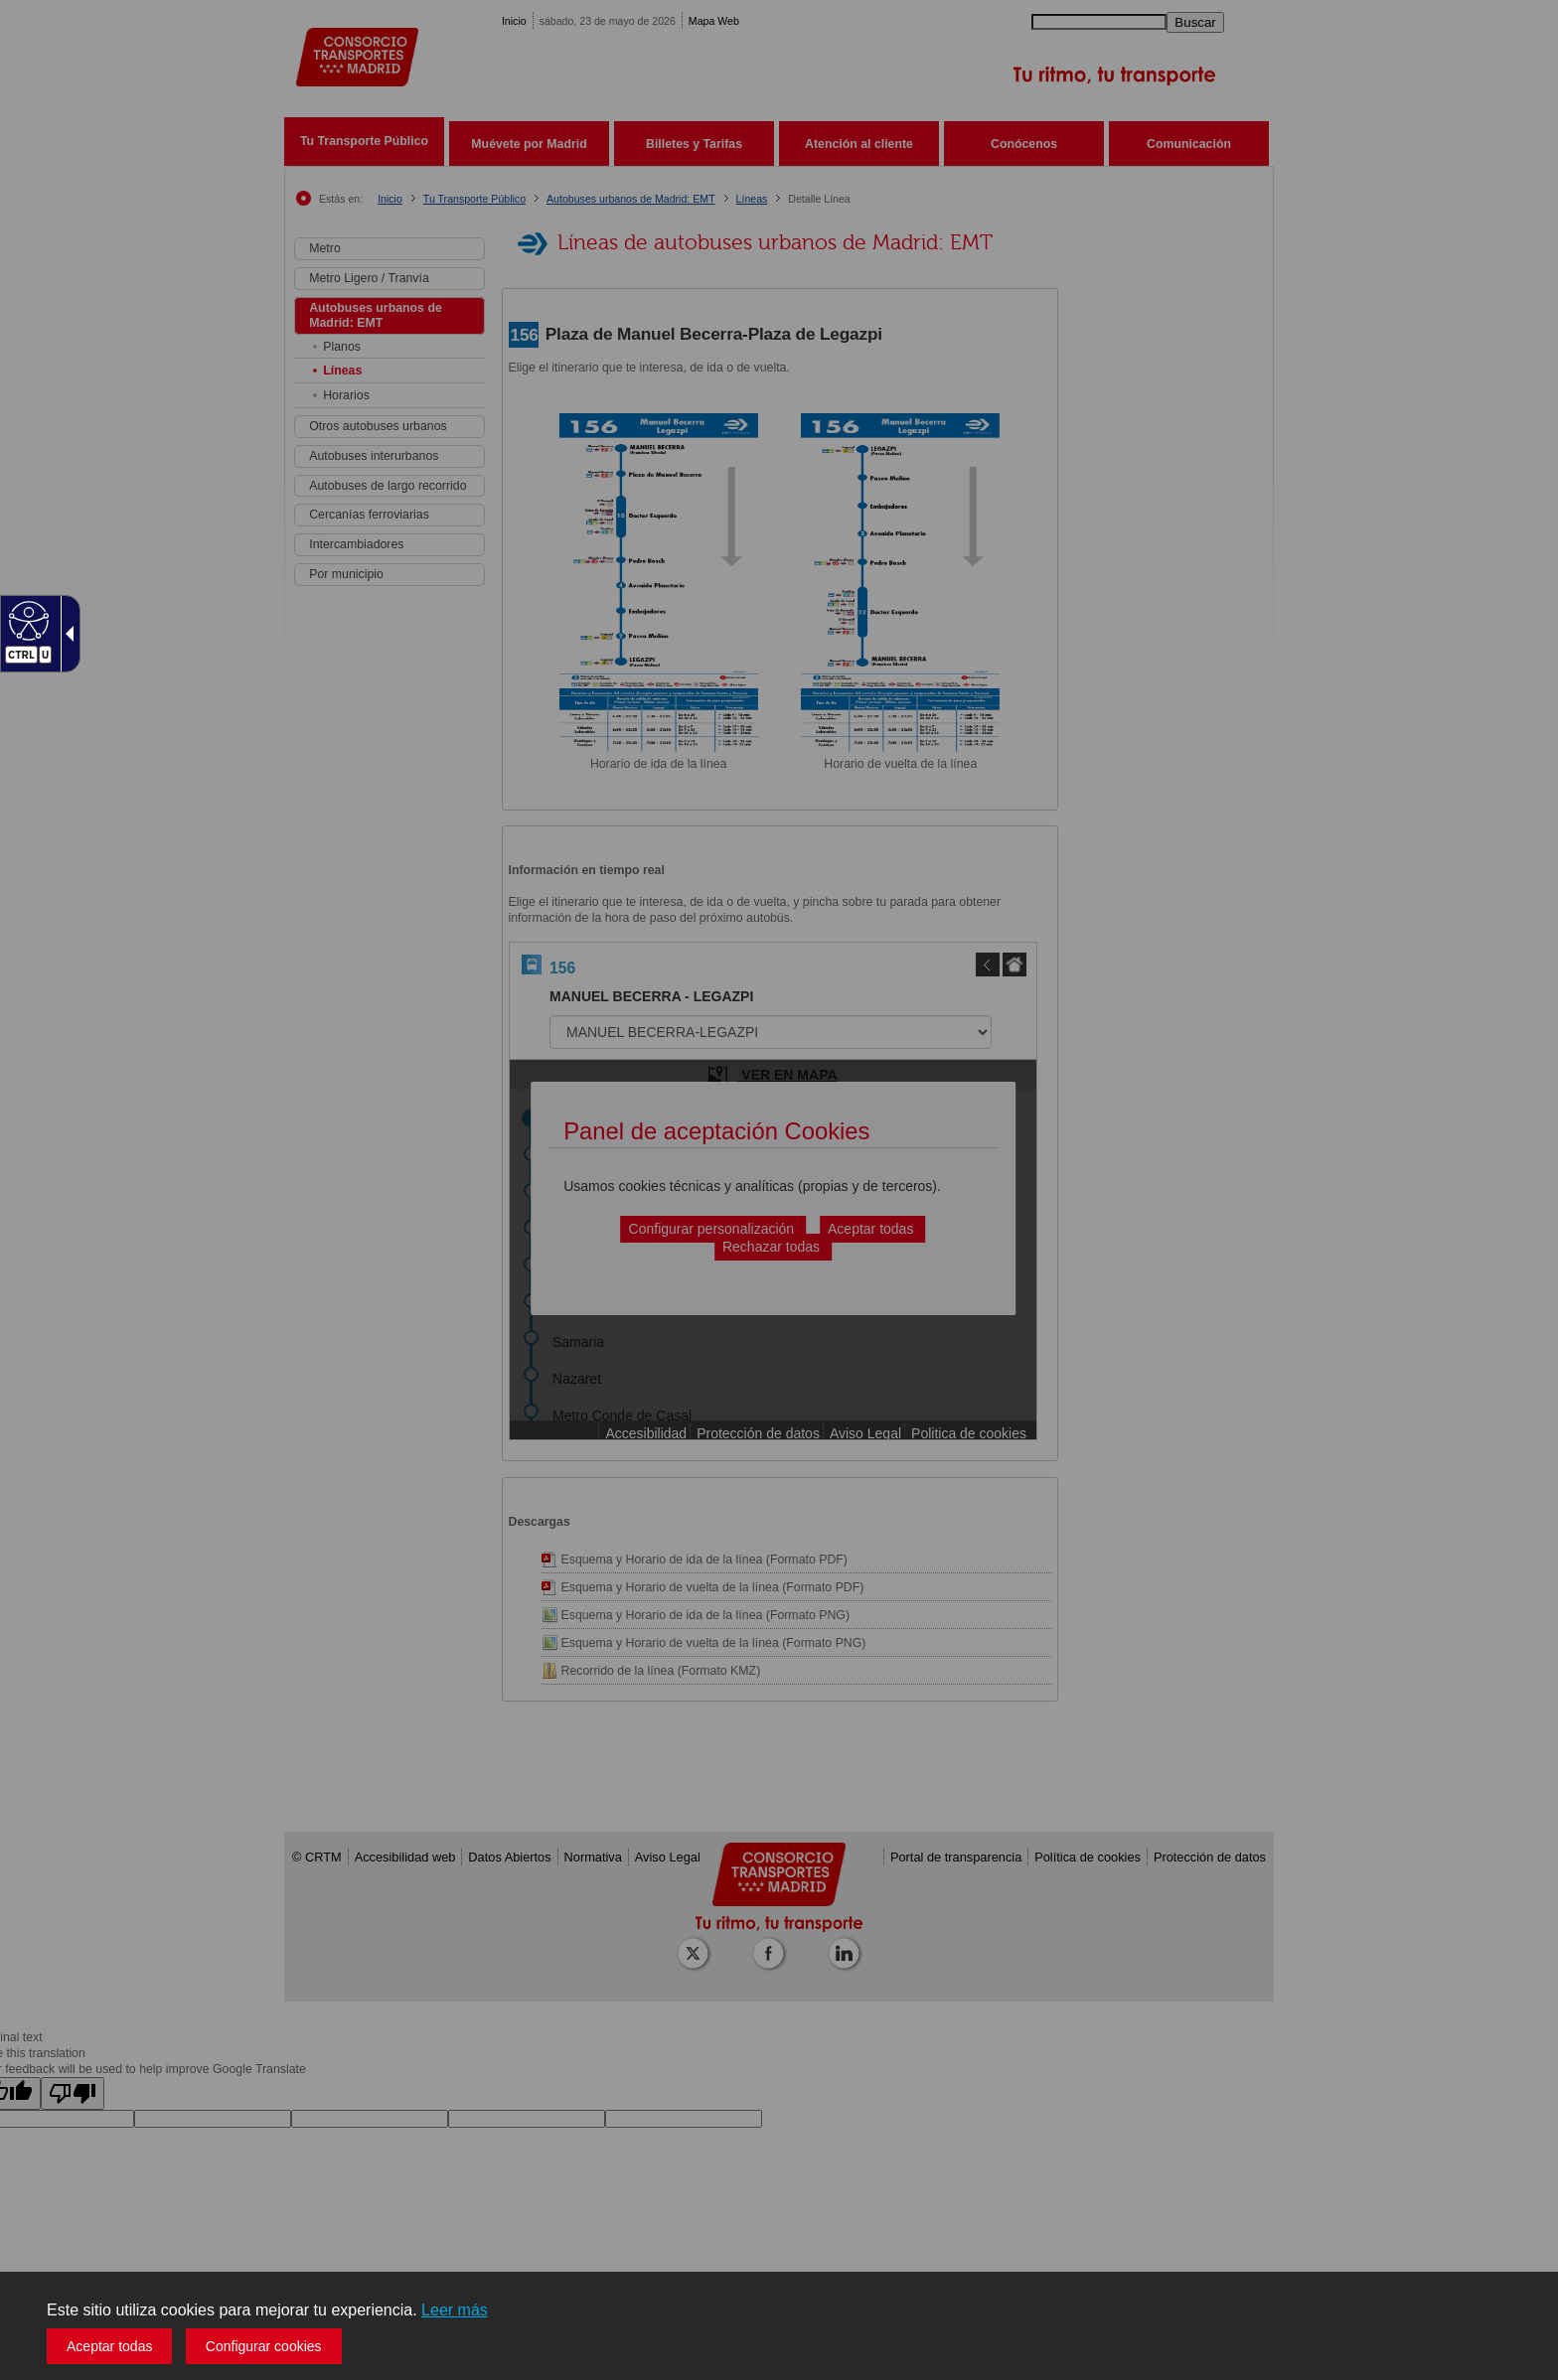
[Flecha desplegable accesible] (66, 634)
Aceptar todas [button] (109, 2346)
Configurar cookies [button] (264, 2346)
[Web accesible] (26, 620)
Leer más (454, 2310)
